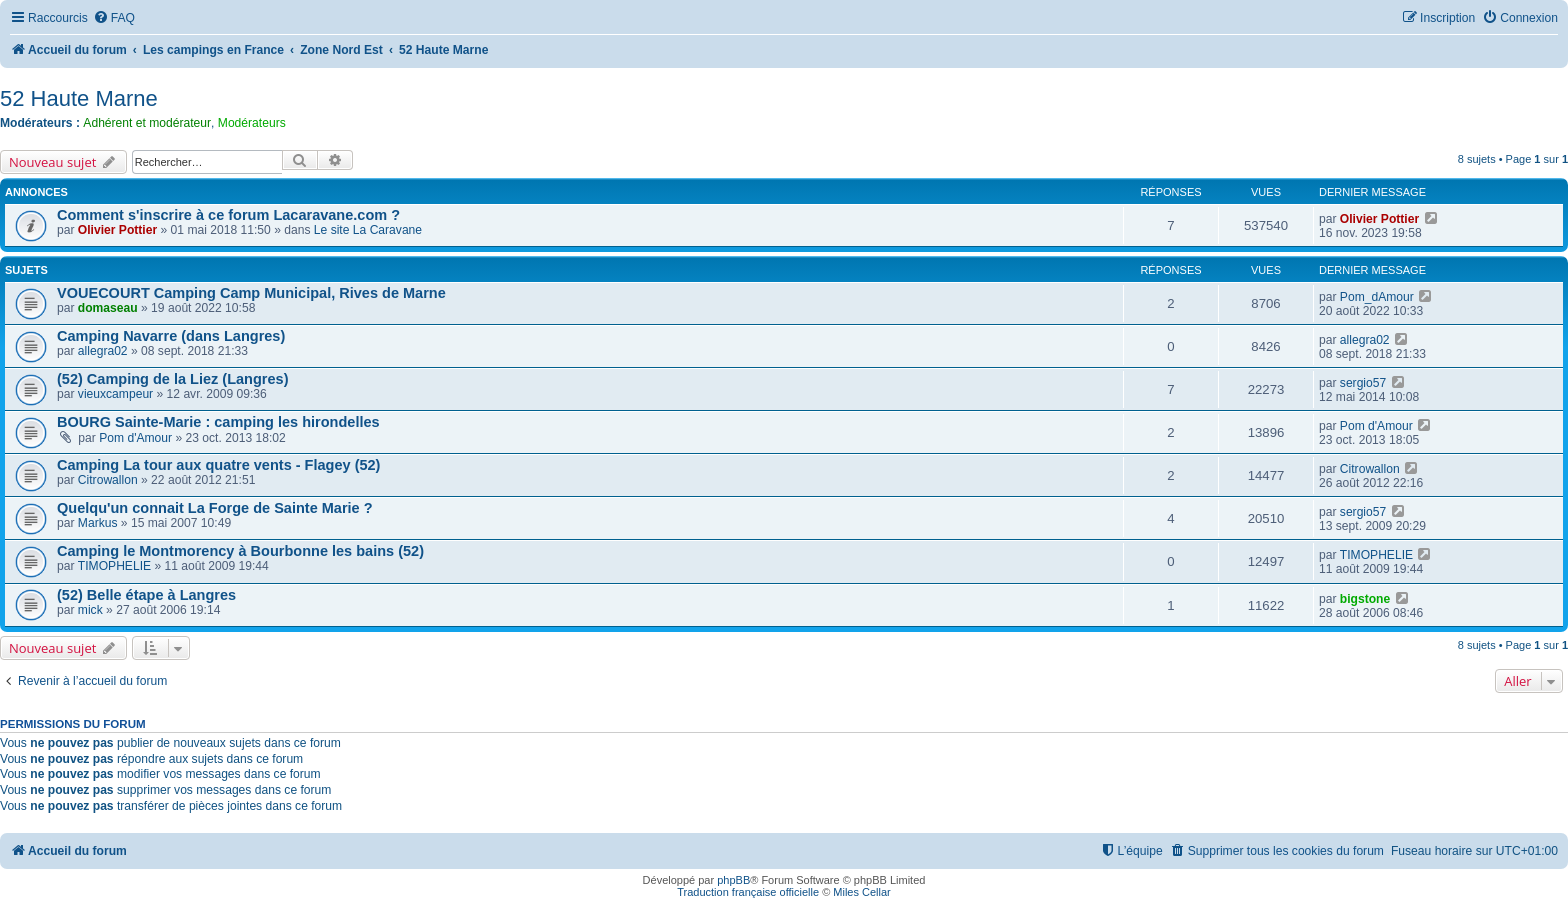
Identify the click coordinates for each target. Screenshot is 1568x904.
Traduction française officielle (748, 892)
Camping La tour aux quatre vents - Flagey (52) (218, 465)
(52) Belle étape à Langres (146, 595)
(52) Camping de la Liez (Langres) (173, 379)
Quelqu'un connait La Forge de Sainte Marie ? (215, 508)
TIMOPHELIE (114, 566)
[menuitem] (114, 18)
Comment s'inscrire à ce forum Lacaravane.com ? (228, 215)
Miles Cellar (861, 892)
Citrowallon (108, 480)
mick (90, 610)
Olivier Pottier (117, 230)
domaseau (108, 308)
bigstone (1365, 599)
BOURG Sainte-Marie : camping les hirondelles (218, 422)
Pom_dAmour (1377, 297)
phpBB (733, 880)
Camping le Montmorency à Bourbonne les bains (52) (240, 551)
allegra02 (103, 351)
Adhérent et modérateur (147, 123)
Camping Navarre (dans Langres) (171, 336)
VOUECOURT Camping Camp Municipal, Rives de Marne (251, 293)
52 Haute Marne (79, 98)
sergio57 (1363, 383)
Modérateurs (252, 123)
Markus (98, 523)
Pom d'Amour (135, 438)
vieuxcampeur (115, 394)
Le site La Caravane (368, 230)
